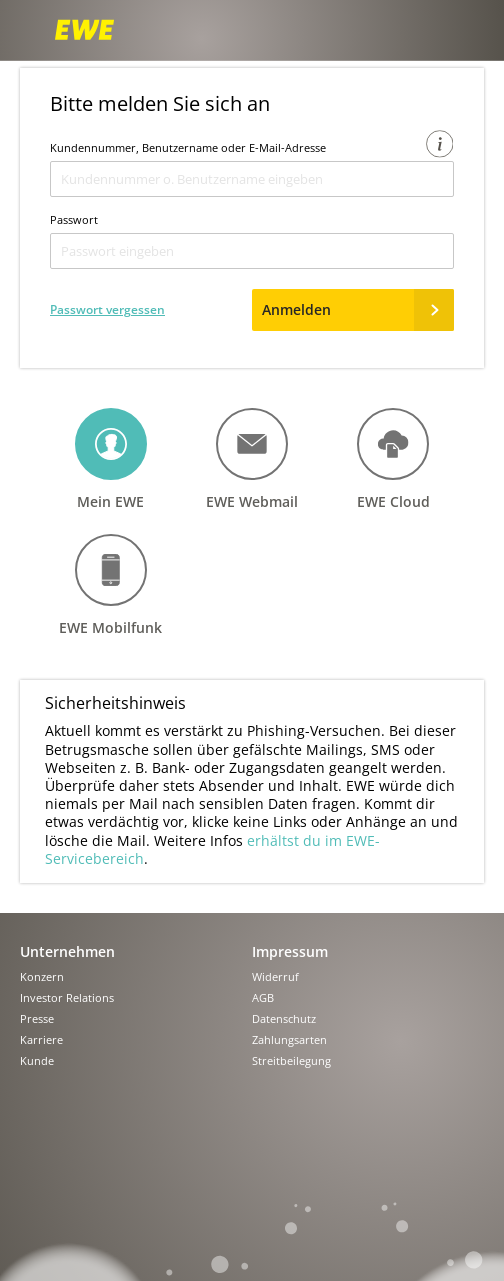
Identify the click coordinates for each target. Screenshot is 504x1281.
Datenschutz (284, 1019)
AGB (263, 998)
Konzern (42, 977)
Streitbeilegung (291, 1061)
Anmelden (358, 310)
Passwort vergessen (107, 309)
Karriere (41, 1040)
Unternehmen (67, 951)
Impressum (290, 951)
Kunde (37, 1061)
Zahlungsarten (289, 1040)
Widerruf (275, 977)
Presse (37, 1019)
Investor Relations (67, 998)
